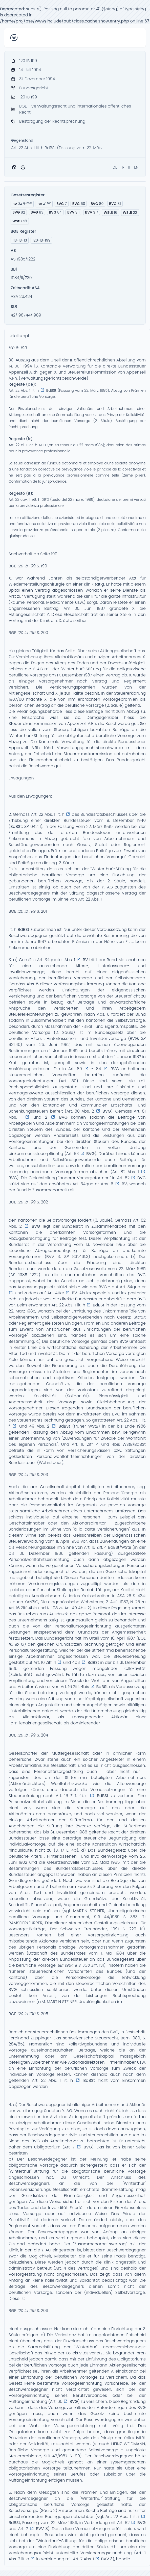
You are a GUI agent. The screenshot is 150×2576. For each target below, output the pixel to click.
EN (136, 167)
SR (26, 826)
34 (22, 203)
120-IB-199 (41, 240)
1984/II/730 (21, 278)
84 (55, 212)
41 (44, 203)
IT (129, 167)
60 (78, 203)
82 (18, 212)
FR (122, 167)
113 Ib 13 (16, 1644)
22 (130, 212)
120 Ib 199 (18, 348)
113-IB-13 (19, 240)
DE (115, 167)
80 (97, 203)
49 (19, 221)
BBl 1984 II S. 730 (74, 1965)
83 (37, 212)
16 (110, 212)
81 (115, 203)
